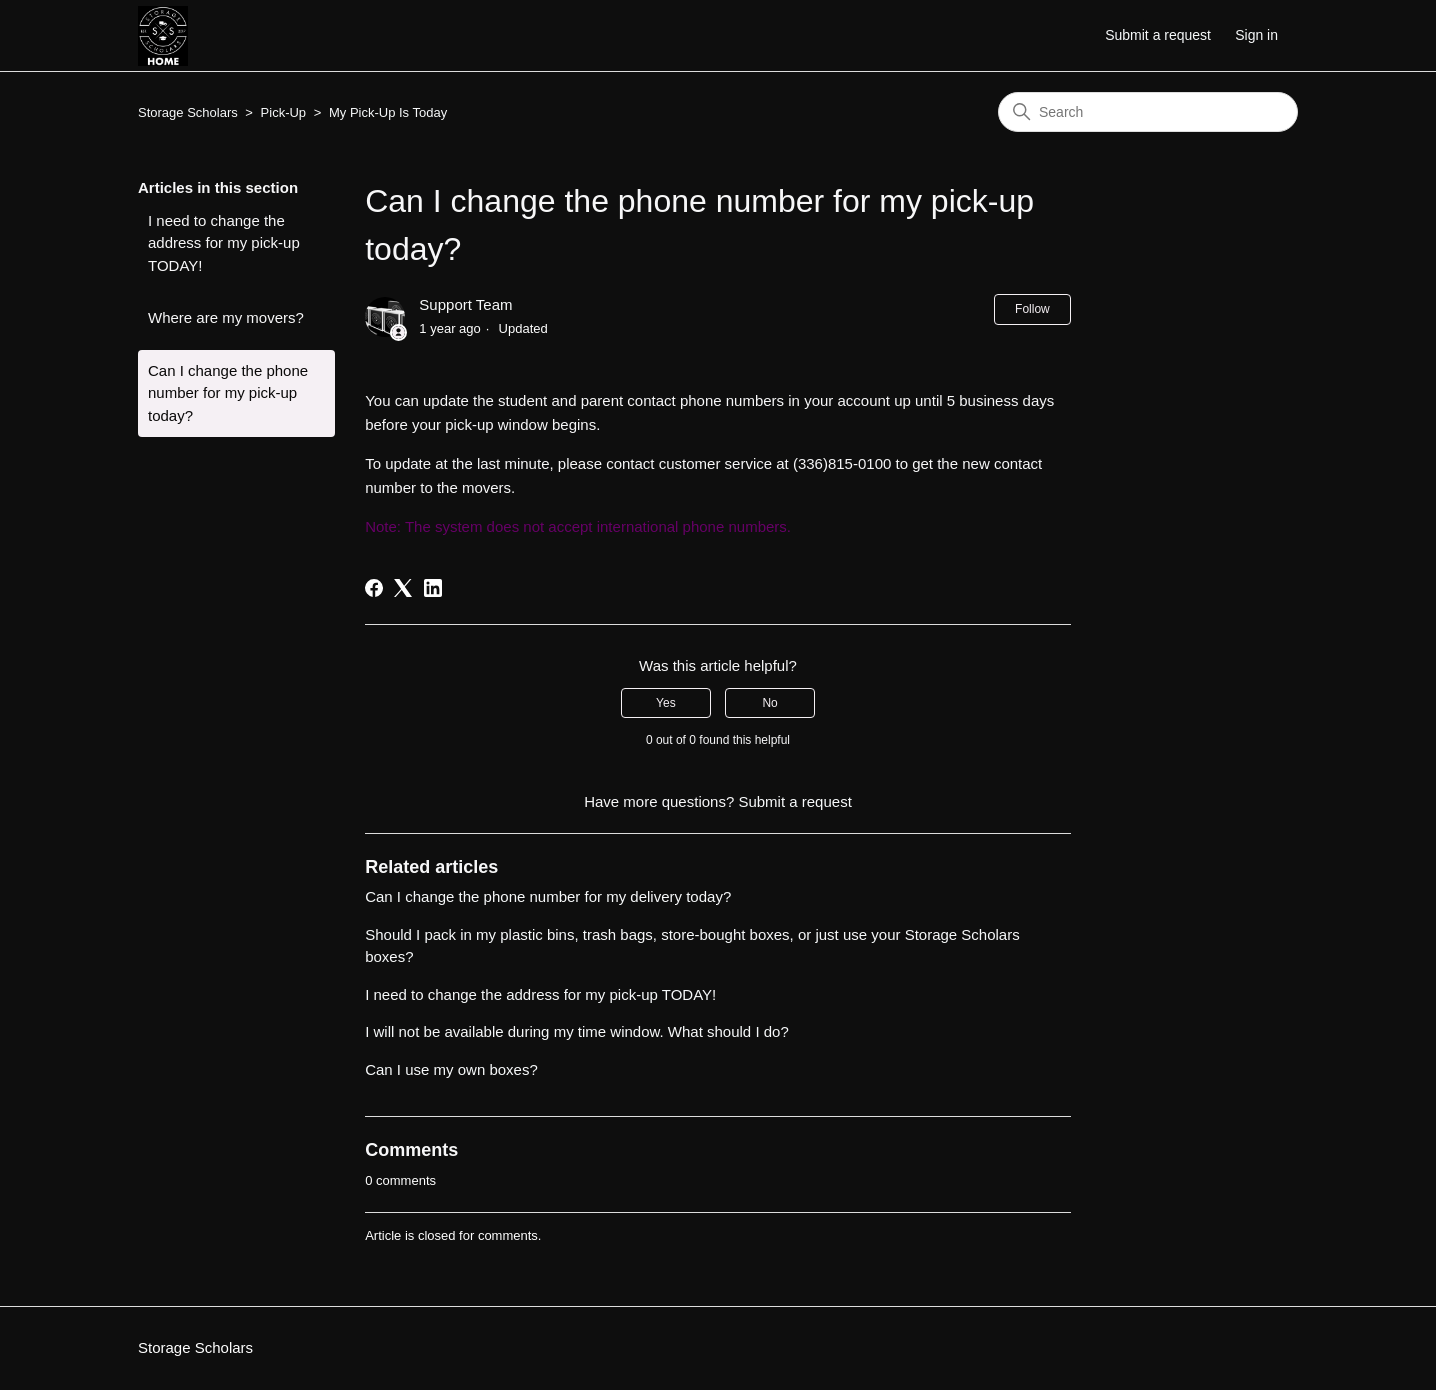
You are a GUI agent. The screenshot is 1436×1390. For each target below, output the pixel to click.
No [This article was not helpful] (769, 703)
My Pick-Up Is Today (388, 112)
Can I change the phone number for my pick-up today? (228, 393)
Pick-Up (284, 112)
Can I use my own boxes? (451, 1069)
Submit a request (1158, 35)
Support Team (465, 304)
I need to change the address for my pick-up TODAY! (224, 243)
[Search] (1148, 112)
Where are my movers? (226, 317)
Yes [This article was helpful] (666, 703)
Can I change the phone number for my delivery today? (548, 896)
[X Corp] (403, 588)
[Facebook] (374, 588)
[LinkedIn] (433, 588)
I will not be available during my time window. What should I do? (577, 1031)
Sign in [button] (1256, 35)
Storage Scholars (188, 112)
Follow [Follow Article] (1032, 309)
